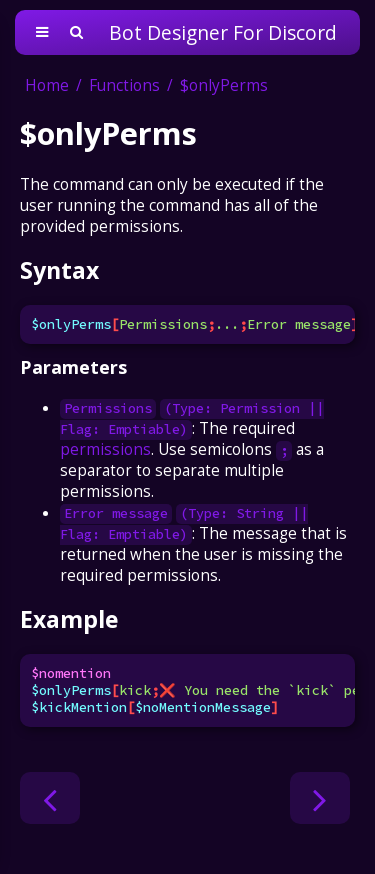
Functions (124, 85)
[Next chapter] (320, 798)
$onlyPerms (224, 85)
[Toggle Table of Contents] (42, 32)
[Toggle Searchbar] (76, 32)
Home (47, 85)
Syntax (59, 270)
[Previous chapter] (50, 798)
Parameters (73, 367)
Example (69, 619)
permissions (105, 449)
